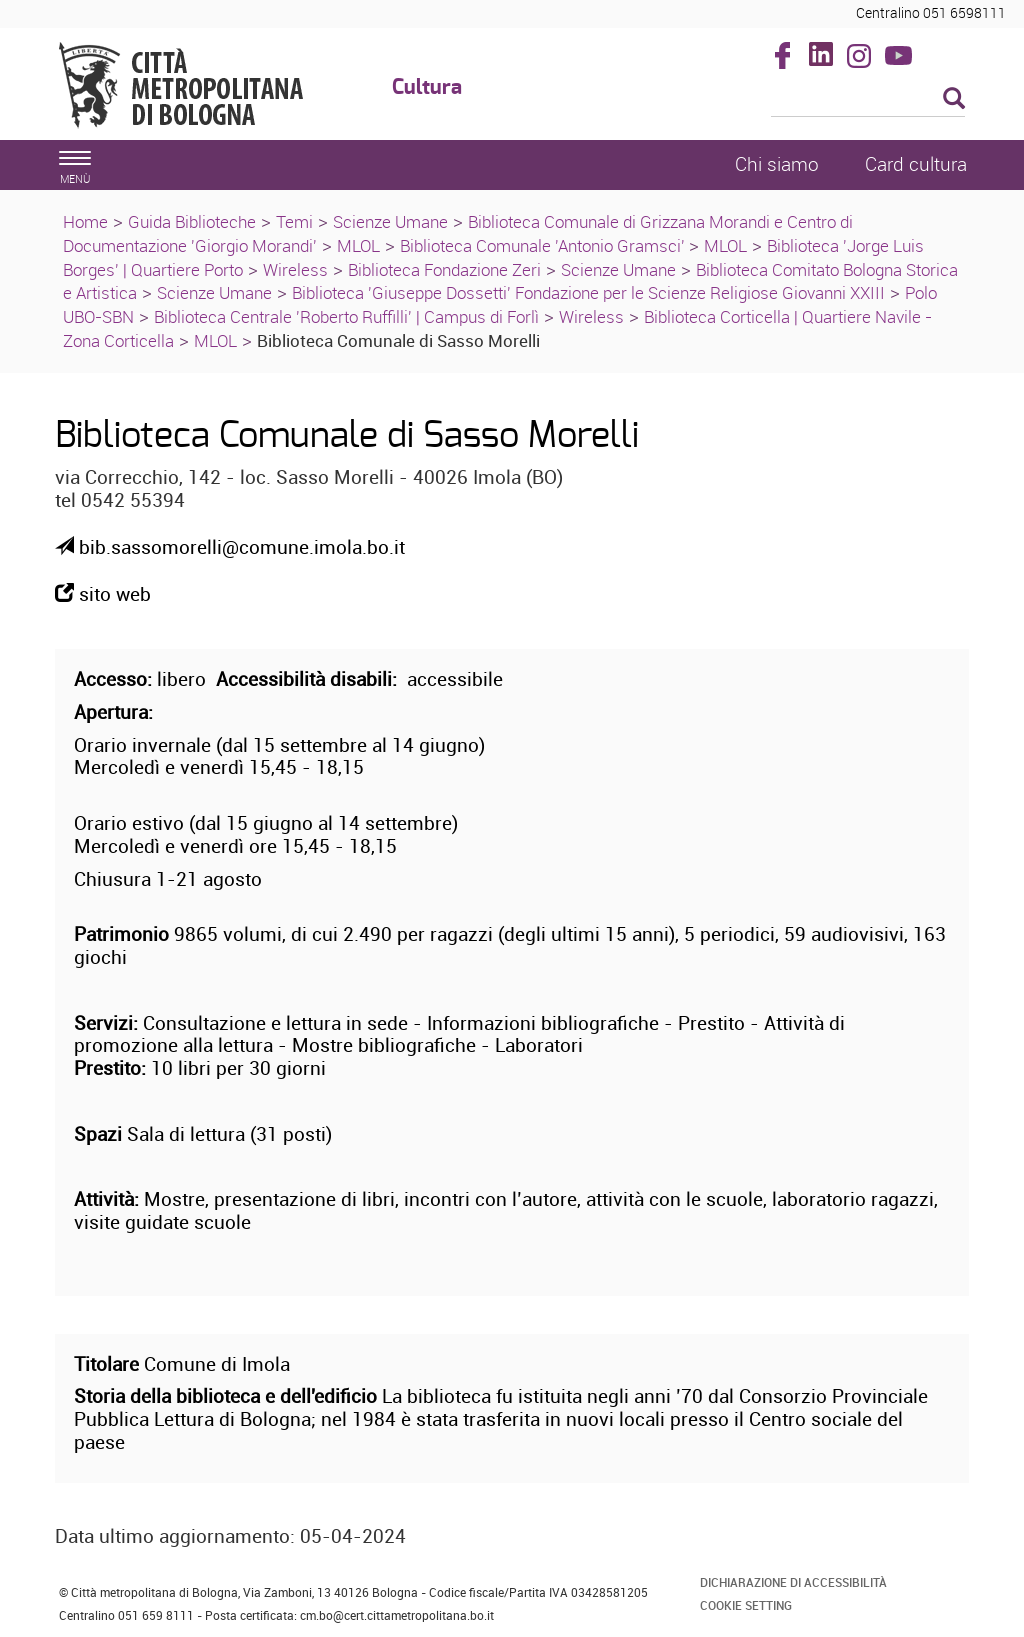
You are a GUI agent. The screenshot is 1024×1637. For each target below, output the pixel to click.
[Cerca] (868, 100)
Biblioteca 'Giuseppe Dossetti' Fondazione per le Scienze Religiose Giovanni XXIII (588, 292)
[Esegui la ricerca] (954, 99)
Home (85, 221)
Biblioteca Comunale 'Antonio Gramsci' (544, 245)
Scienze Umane (390, 221)
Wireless (295, 269)
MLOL (358, 245)
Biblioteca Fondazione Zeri (444, 269)
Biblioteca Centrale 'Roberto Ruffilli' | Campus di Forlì (346, 316)
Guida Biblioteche (192, 221)
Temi (294, 221)
